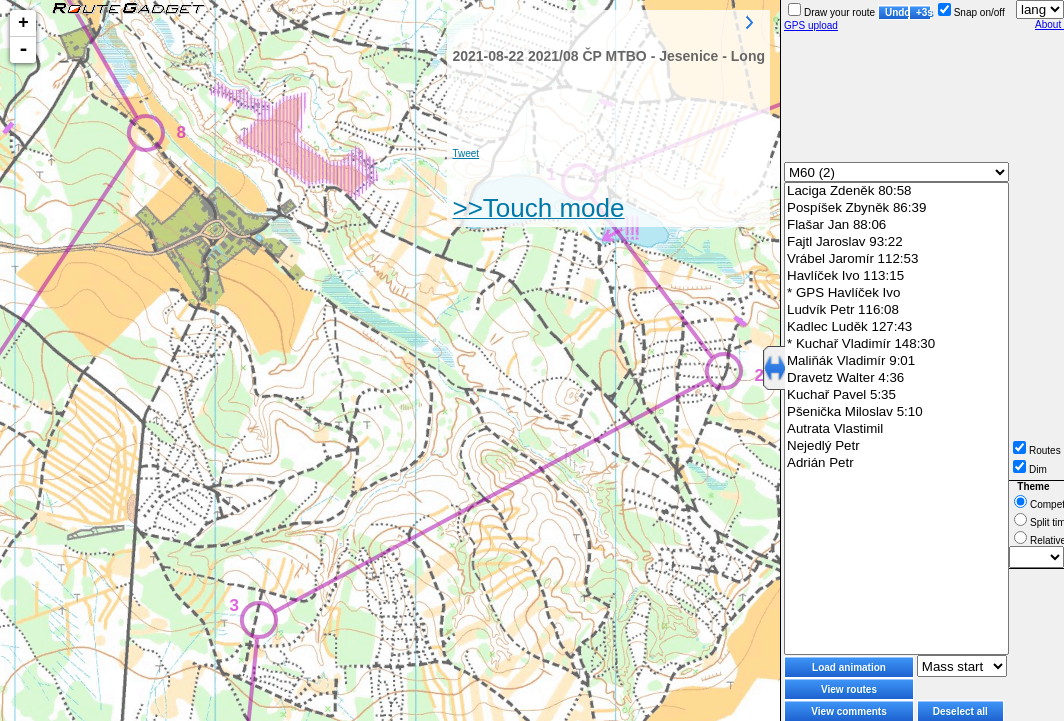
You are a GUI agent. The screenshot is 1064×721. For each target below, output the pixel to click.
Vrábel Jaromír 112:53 (896, 259)
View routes (849, 689)
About (1049, 24)
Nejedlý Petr (896, 446)
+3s (923, 12)
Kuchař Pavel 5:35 (896, 395)
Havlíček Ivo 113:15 (896, 276)
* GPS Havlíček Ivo (896, 293)
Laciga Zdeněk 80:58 (896, 191)
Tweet (465, 153)
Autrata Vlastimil (896, 429)
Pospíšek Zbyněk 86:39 (896, 208)
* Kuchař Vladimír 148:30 (896, 344)
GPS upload (811, 25)
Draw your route (831, 12)
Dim (1030, 469)
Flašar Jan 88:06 (896, 225)
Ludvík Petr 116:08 (896, 310)
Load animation (849, 667)
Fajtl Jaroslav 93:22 (896, 242)
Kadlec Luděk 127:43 (896, 327)
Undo (897, 12)
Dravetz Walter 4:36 (896, 378)
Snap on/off (971, 12)
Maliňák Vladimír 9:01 (896, 361)
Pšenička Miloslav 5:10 (896, 412)
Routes (1037, 450)
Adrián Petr (896, 463)
